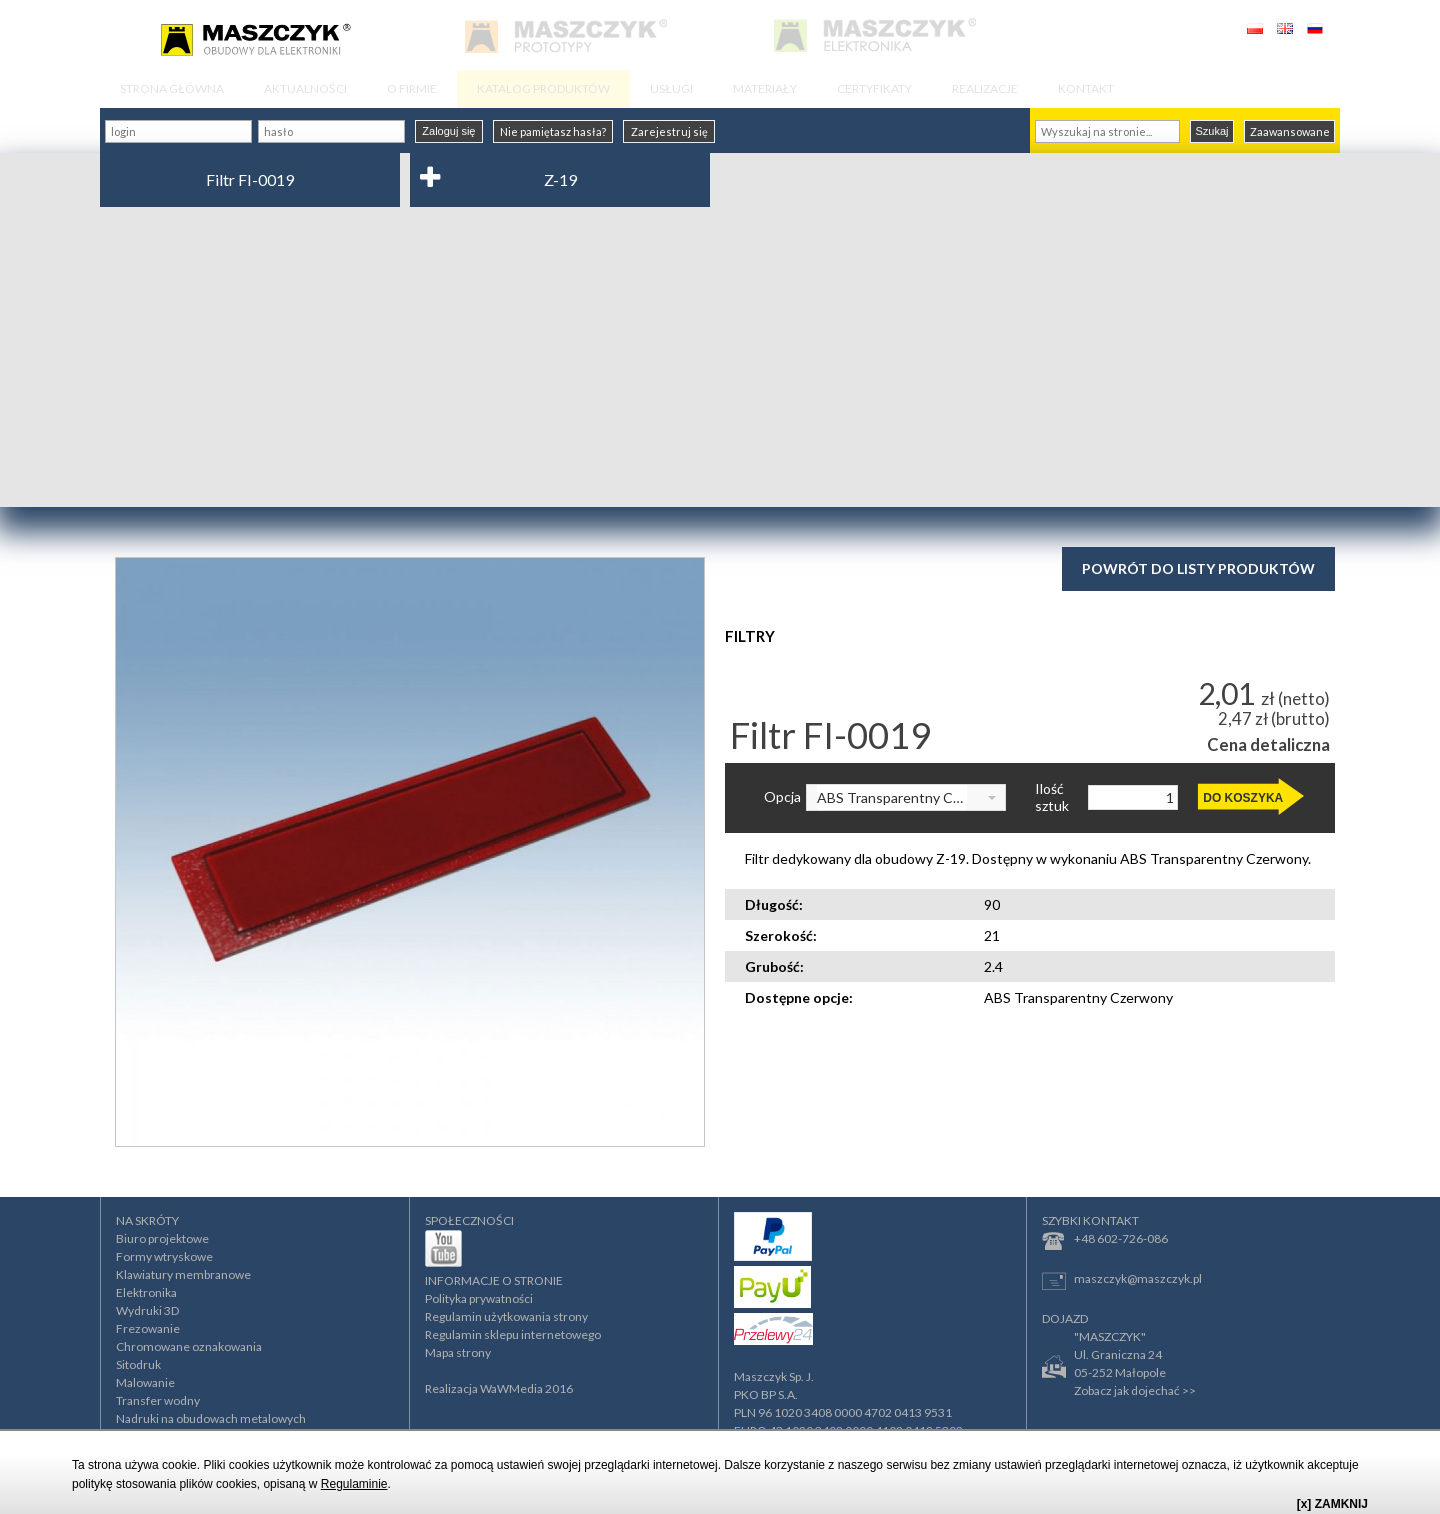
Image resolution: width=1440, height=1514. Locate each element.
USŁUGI (671, 88)
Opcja (782, 797)
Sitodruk (138, 1364)
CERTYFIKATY (874, 88)
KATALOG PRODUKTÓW (543, 88)
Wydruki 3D (147, 1310)
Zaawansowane (1290, 131)
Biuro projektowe (162, 1238)
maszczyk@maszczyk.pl (1122, 1280)
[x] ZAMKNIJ (1332, 1504)
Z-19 (560, 179)
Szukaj (1211, 131)
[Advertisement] (720, 357)
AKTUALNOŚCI (305, 88)
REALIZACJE (985, 88)
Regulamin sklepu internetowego (513, 1334)
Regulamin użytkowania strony (506, 1316)
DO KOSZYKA (1243, 798)
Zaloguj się (448, 131)
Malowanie (145, 1382)
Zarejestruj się (669, 131)
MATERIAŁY (765, 88)
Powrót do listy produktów (1198, 568)
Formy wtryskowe (164, 1256)
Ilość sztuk (1052, 797)
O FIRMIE (412, 88)
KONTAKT (1086, 88)
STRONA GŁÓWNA (172, 88)
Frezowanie (148, 1328)
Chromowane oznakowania (189, 1346)
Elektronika (146, 1292)
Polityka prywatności (479, 1298)
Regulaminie (354, 1484)
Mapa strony (458, 1352)
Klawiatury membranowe (183, 1274)
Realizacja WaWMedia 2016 (499, 1388)
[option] (410, 852)
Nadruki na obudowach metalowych (211, 1418)
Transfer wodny (158, 1400)
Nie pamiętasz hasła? (553, 131)
